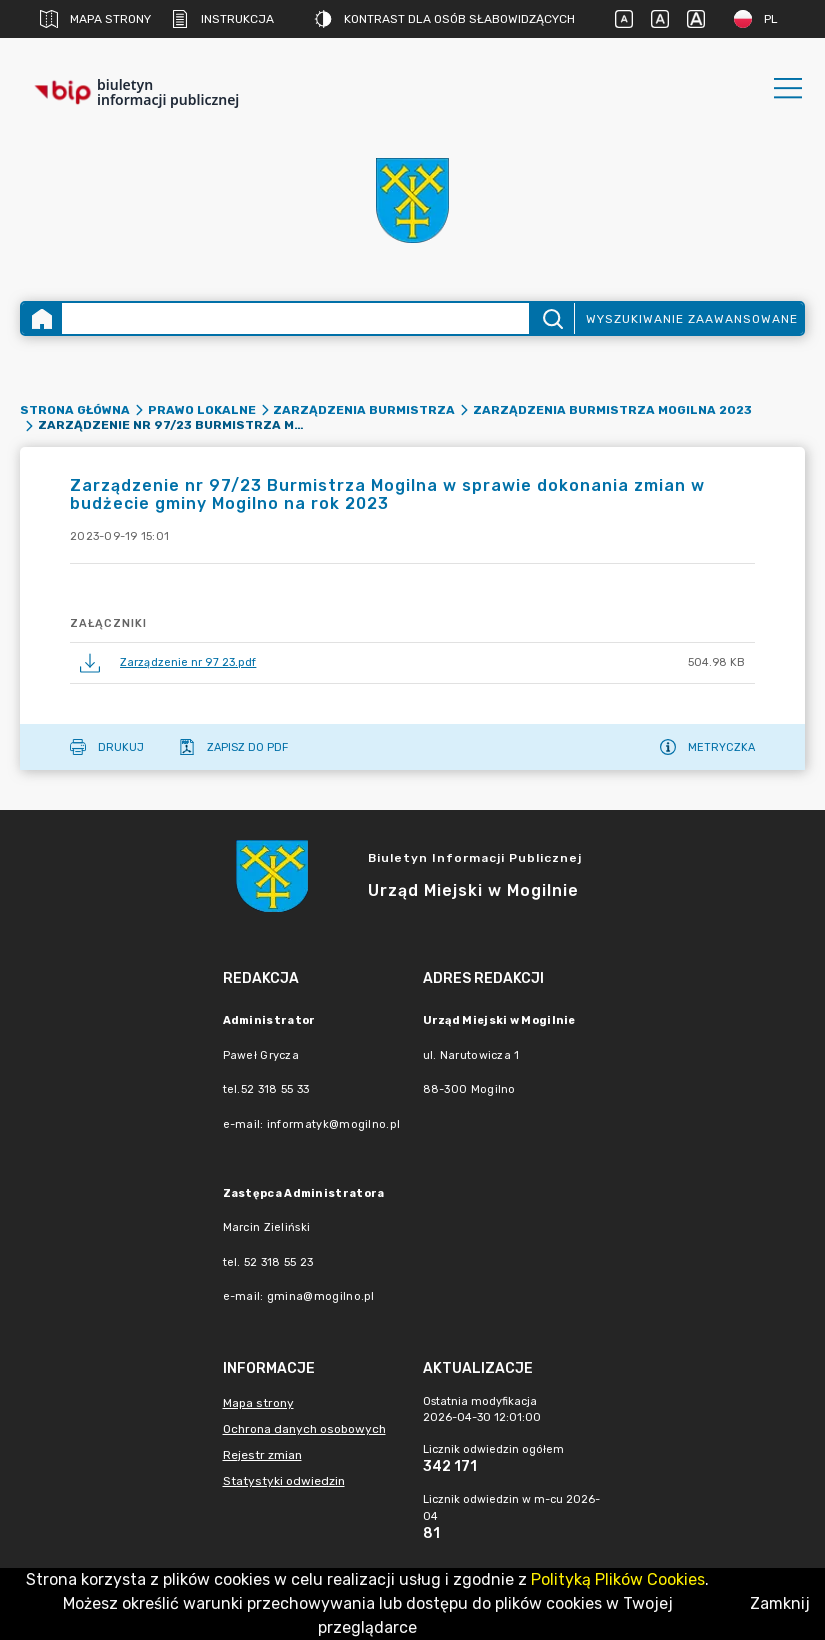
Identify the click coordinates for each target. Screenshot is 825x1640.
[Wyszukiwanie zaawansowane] (295, 318)
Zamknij (780, 1603)
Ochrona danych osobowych (304, 1429)
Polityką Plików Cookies (618, 1579)
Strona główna (75, 410)
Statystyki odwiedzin (284, 1481)
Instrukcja (222, 19)
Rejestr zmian (262, 1455)
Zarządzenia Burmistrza (364, 410)
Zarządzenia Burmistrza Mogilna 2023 (612, 410)
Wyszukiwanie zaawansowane (692, 319)
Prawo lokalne (202, 410)
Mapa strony (95, 19)
